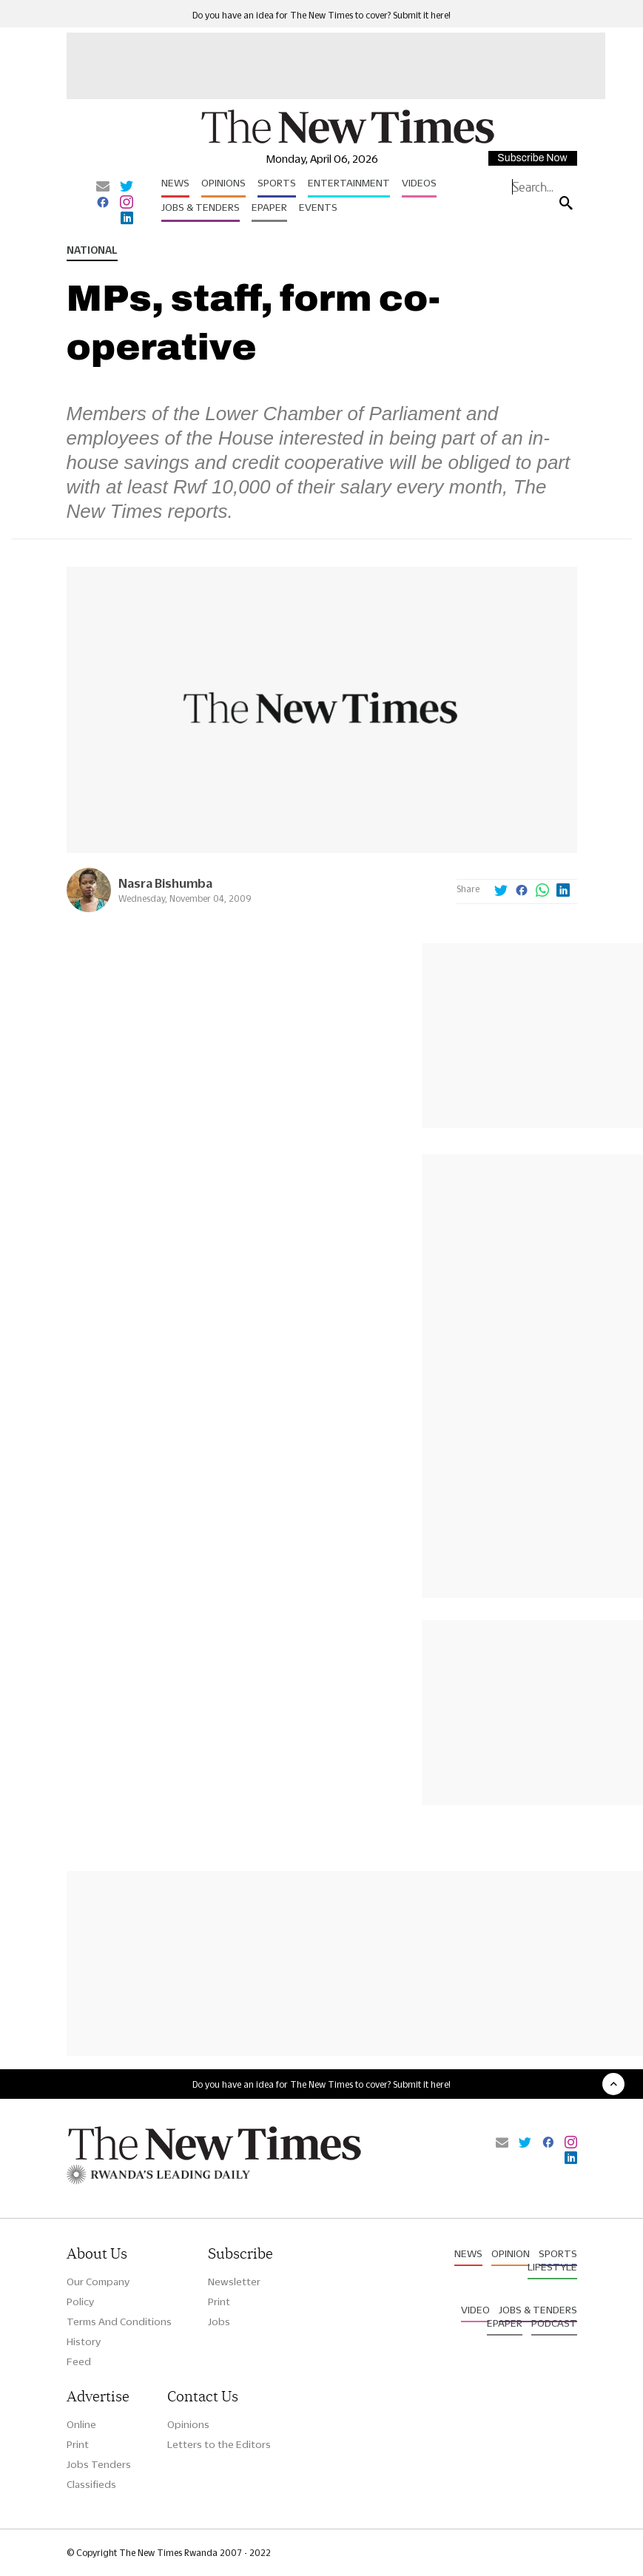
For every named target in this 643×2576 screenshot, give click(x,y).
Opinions (223, 183)
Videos (419, 183)
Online (81, 2424)
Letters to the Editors (219, 2444)
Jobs (219, 2321)
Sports (276, 183)
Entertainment (349, 183)
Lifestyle (552, 2267)
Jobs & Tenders (200, 207)
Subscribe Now (532, 157)
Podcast (554, 2323)
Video (475, 2310)
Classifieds (91, 2484)
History (84, 2341)
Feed (79, 2361)
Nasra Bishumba (165, 883)
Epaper (269, 207)
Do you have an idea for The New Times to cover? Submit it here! (321, 15)
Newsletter (234, 2281)
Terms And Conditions (119, 2321)
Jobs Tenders (99, 2464)
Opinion (510, 2253)
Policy (80, 2301)
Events (318, 207)
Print (219, 2301)
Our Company (98, 2281)
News (175, 183)
